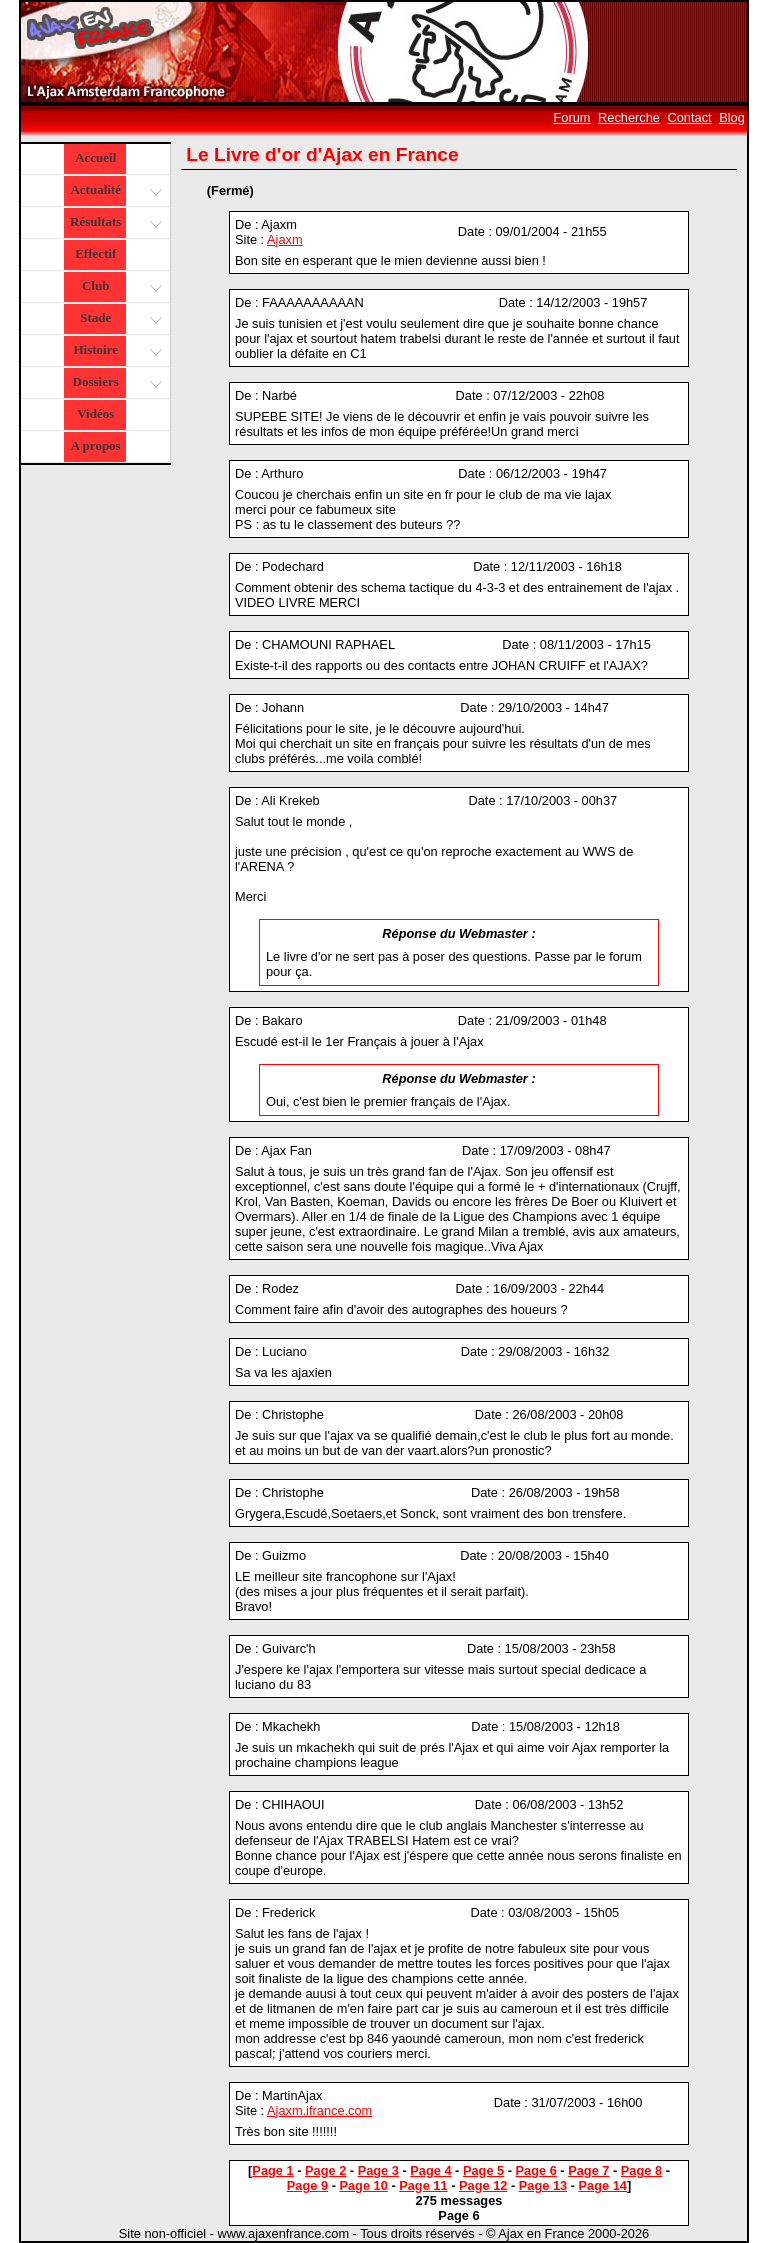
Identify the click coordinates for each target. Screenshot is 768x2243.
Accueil (95, 157)
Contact (690, 117)
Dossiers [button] (115, 383)
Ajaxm (285, 239)
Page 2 (325, 2170)
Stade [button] (118, 319)
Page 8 (641, 2170)
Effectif (95, 253)
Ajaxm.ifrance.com (319, 2110)
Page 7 (588, 2170)
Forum (572, 117)
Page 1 (272, 2170)
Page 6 (536, 2170)
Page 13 (543, 2185)
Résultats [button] (113, 223)
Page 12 (483, 2185)
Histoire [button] (115, 351)
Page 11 (423, 2185)
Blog (732, 117)
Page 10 (363, 2185)
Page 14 (603, 2185)
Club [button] (119, 287)
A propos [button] (96, 445)
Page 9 (307, 2185)
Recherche (629, 117)
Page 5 (483, 2170)
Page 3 (378, 2170)
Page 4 (430, 2170)
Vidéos (95, 413)
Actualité (114, 191)
